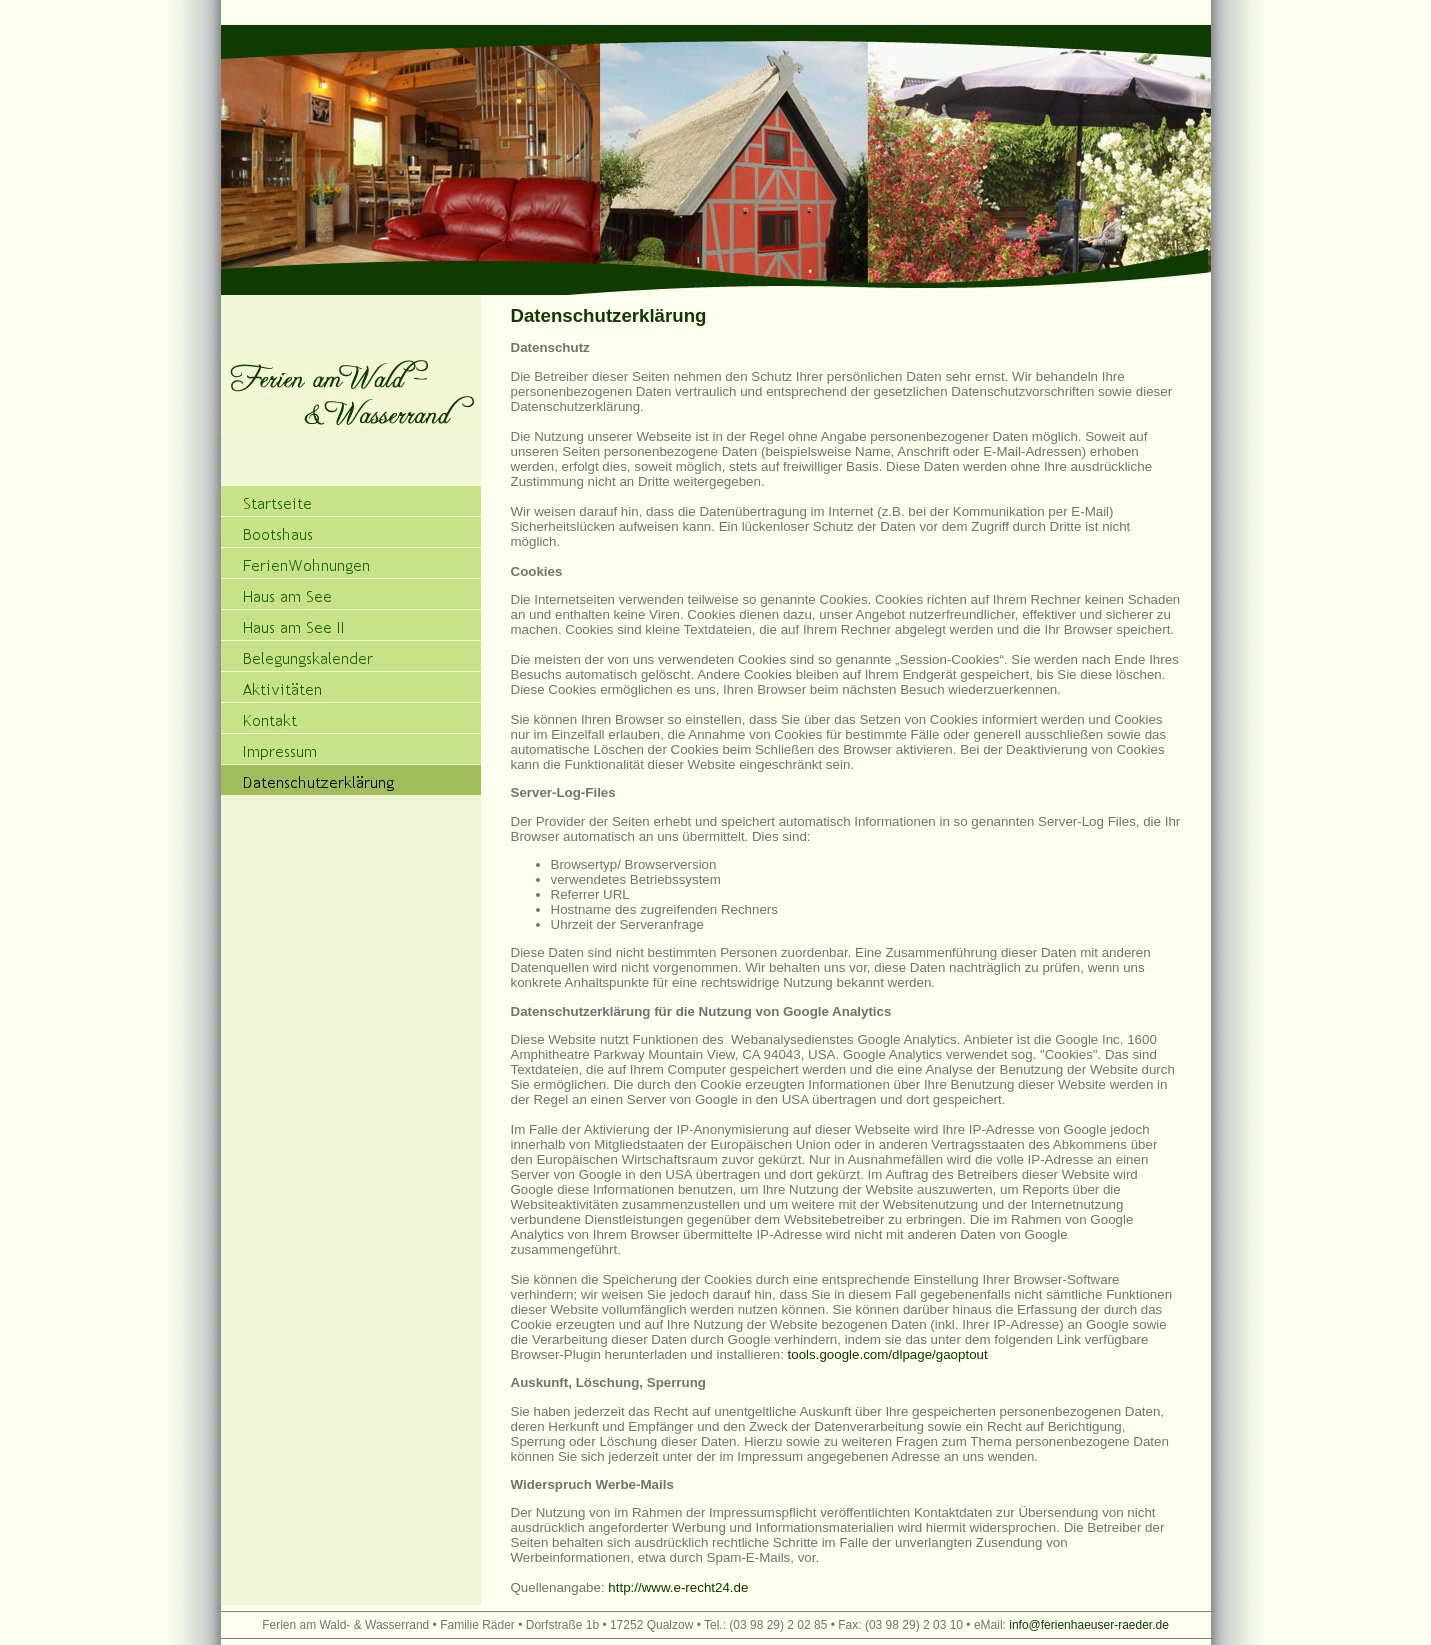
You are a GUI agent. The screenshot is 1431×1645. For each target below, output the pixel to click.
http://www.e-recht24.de (678, 1587)
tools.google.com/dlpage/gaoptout (888, 1354)
